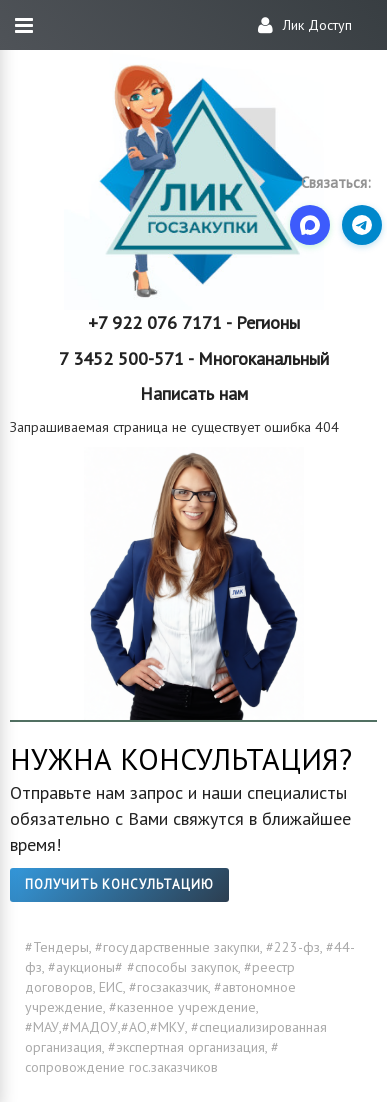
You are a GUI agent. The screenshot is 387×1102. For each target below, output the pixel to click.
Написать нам (194, 393)
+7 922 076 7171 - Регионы (194, 322)
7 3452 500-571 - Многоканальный (194, 358)
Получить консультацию (119, 884)
